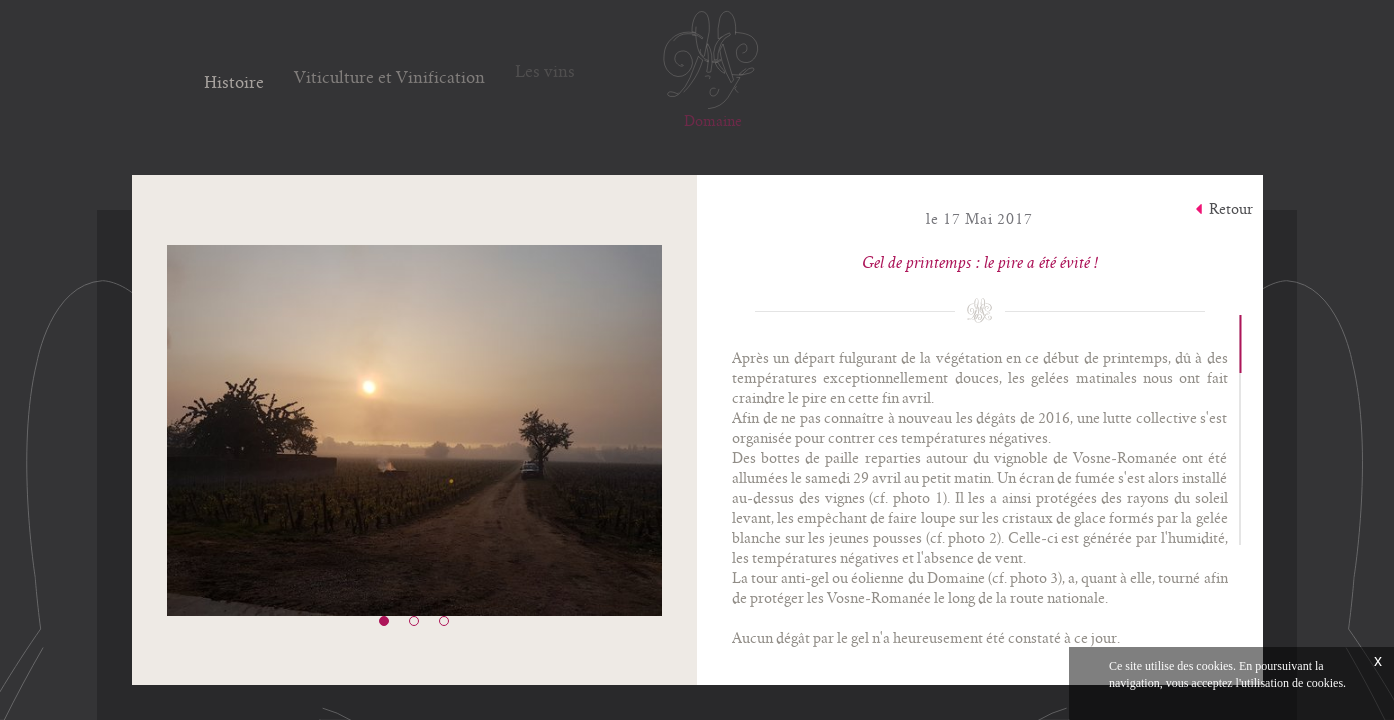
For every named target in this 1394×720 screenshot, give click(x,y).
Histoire (234, 80)
